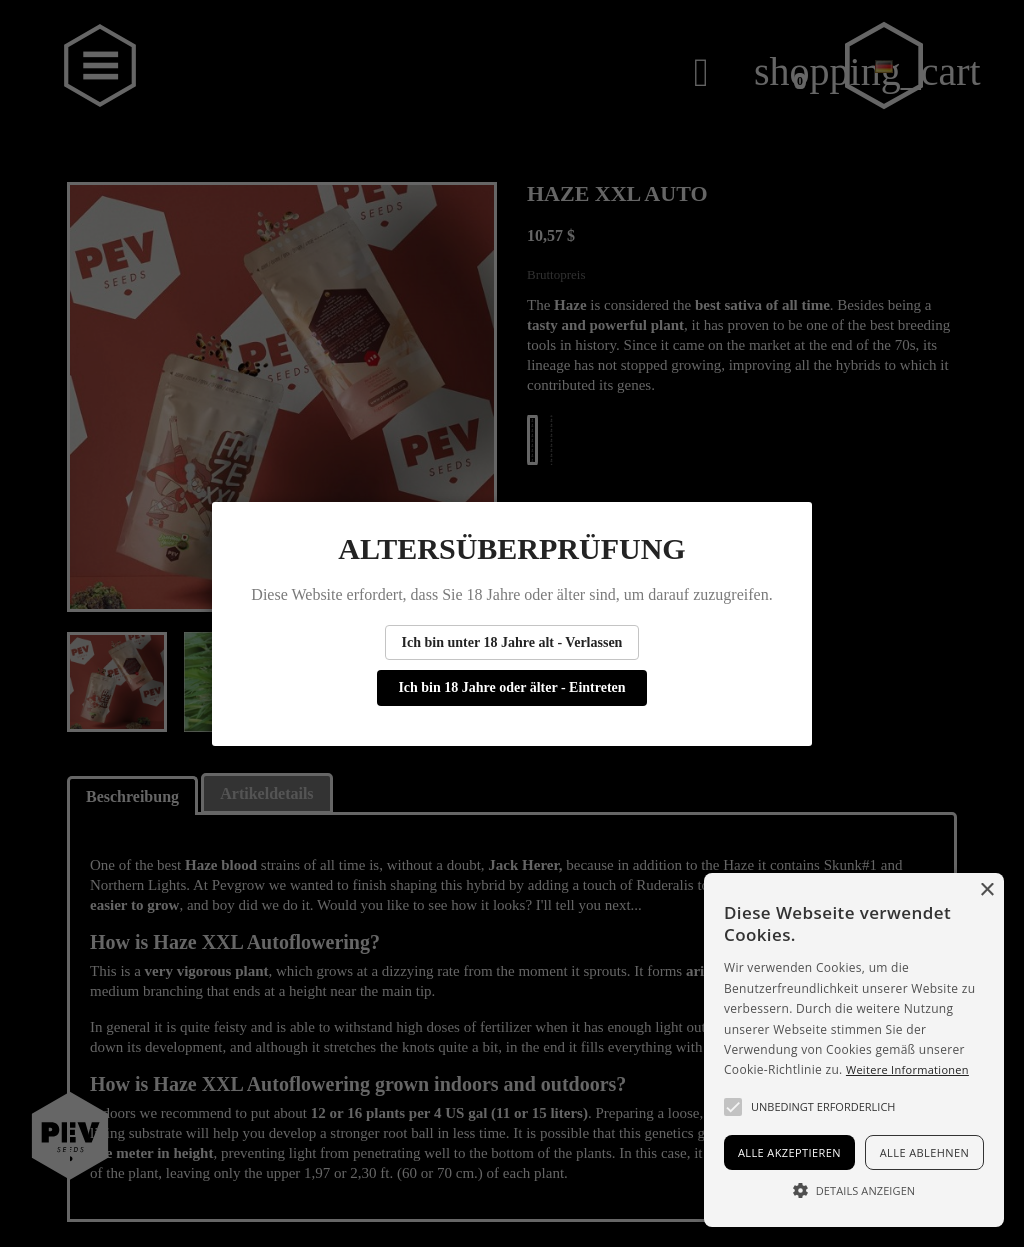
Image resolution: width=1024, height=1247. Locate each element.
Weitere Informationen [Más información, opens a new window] (907, 1069)
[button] (733, 1107)
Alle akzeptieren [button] (789, 1152)
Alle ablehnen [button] (924, 1152)
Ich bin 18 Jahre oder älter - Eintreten (511, 687)
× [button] (986, 890)
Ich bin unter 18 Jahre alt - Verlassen (512, 642)
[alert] (854, 1050)
